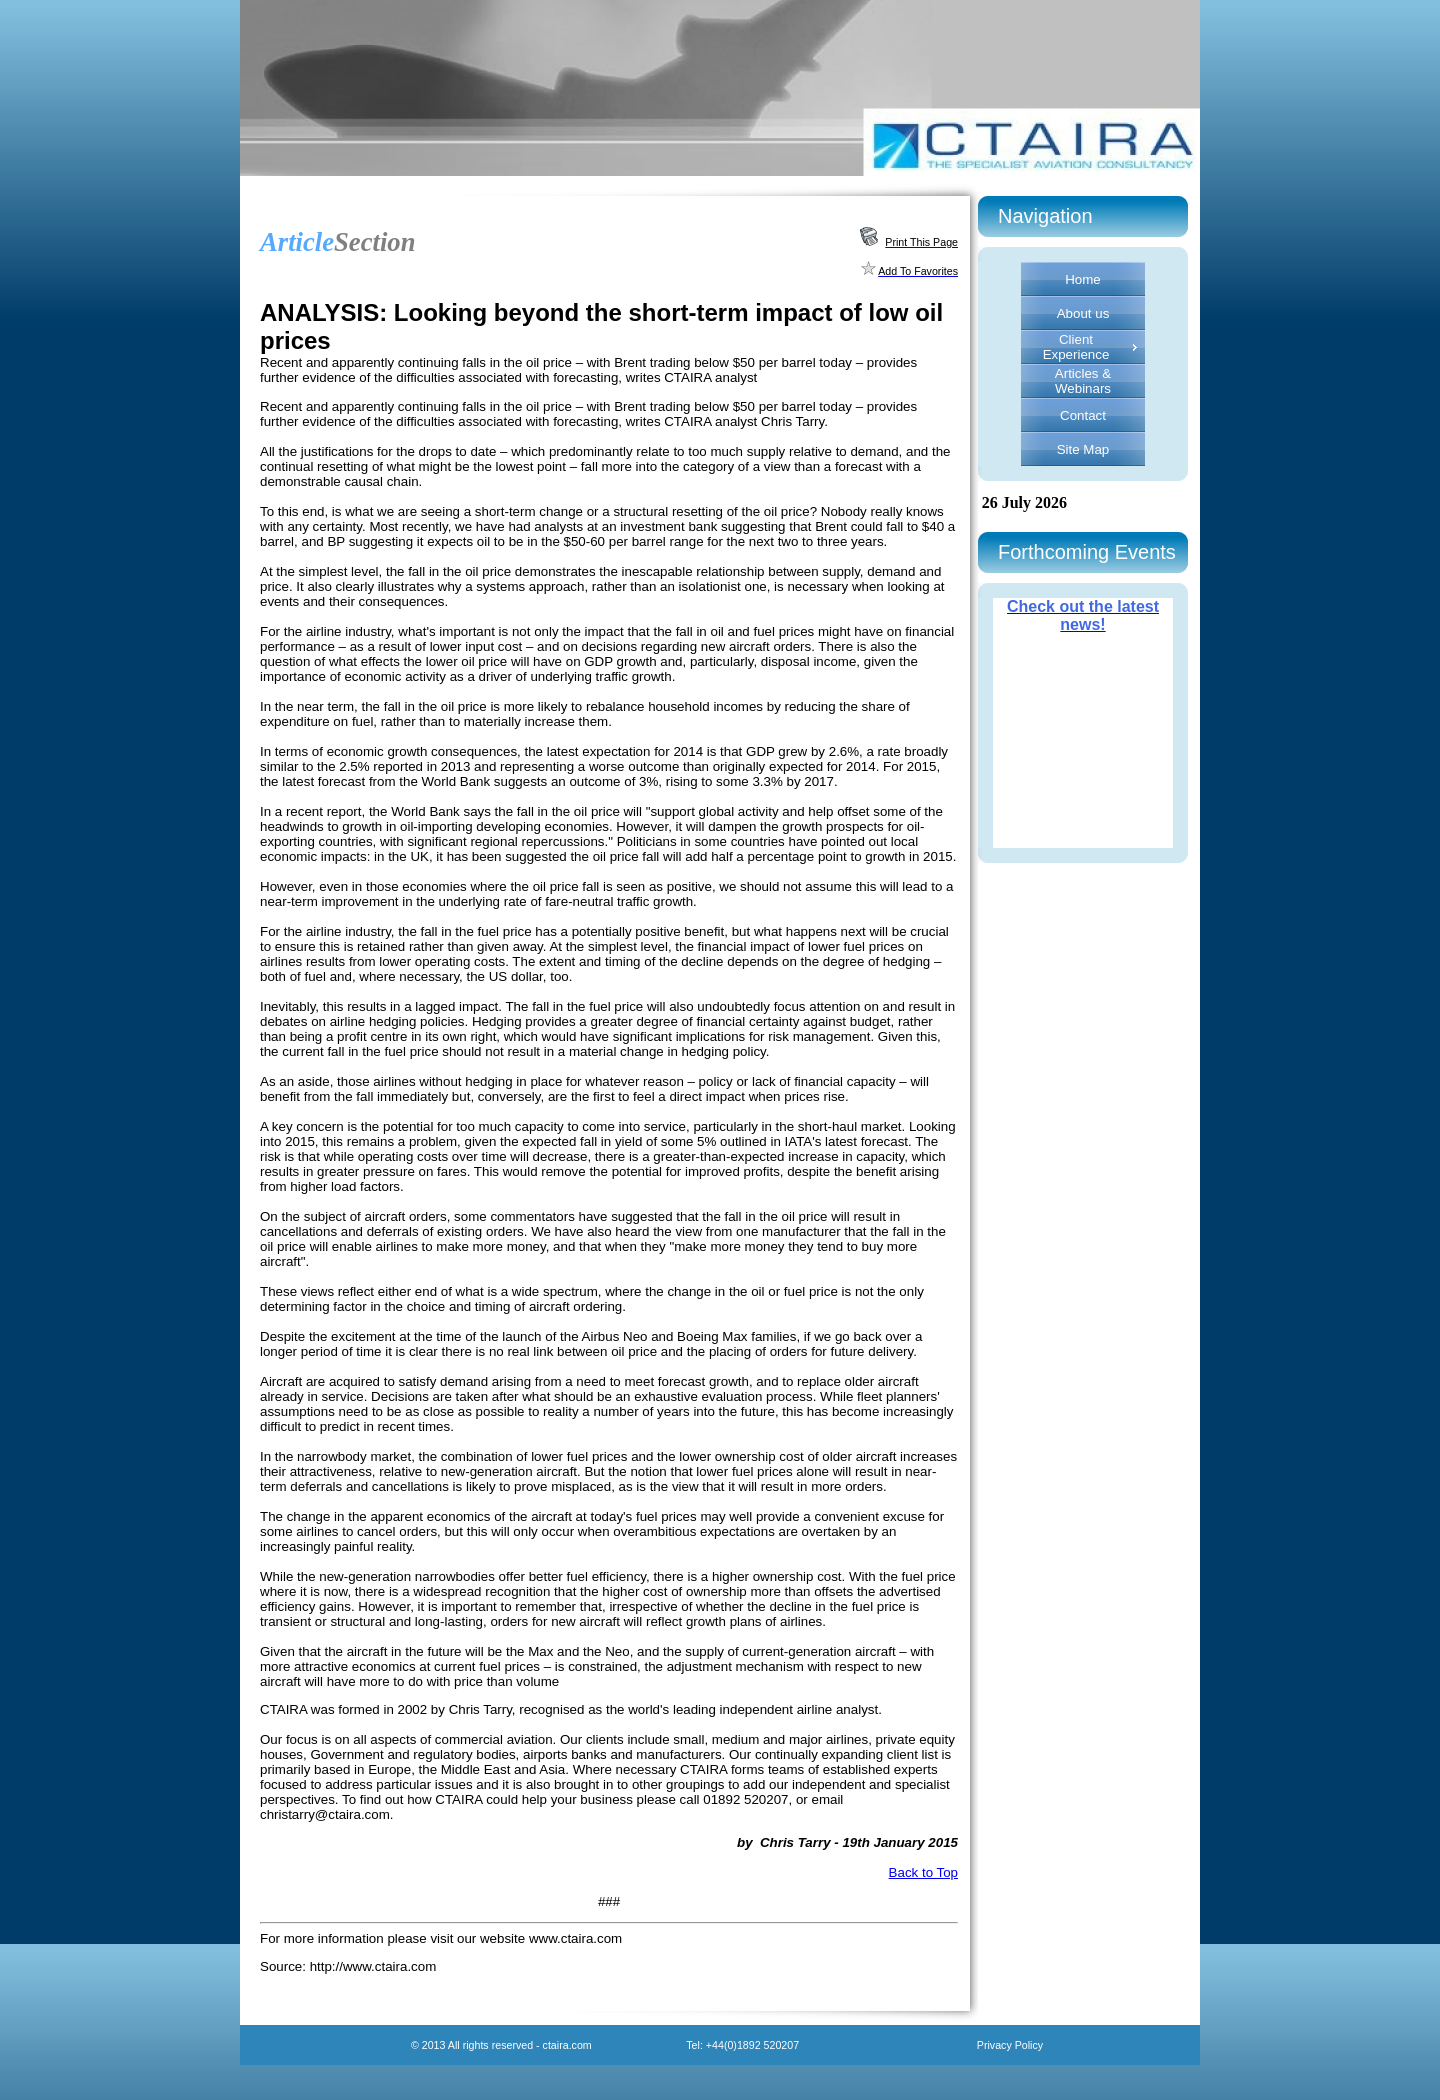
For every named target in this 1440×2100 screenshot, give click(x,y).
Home (1083, 279)
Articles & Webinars (1083, 381)
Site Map (1083, 449)
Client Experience (1076, 347)
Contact (1083, 415)
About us (1083, 313)
